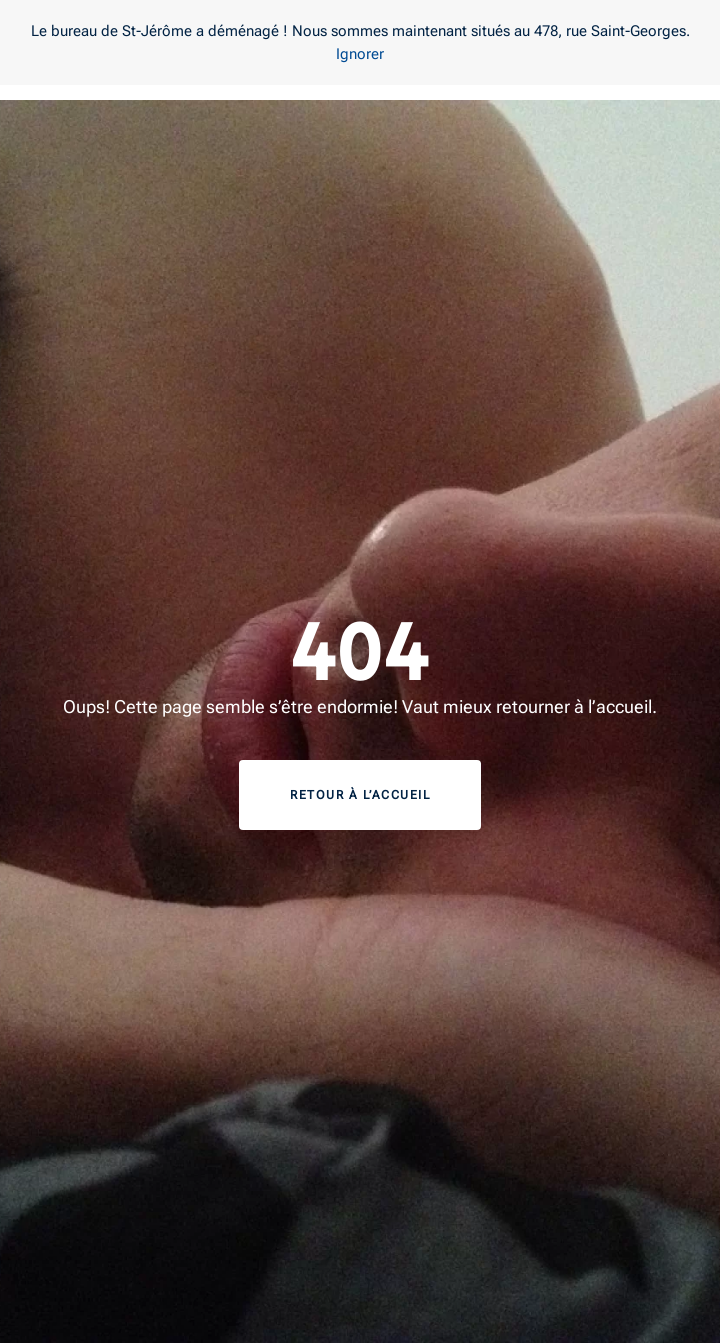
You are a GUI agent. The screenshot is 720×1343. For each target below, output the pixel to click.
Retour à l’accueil (360, 795)
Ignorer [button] (360, 54)
